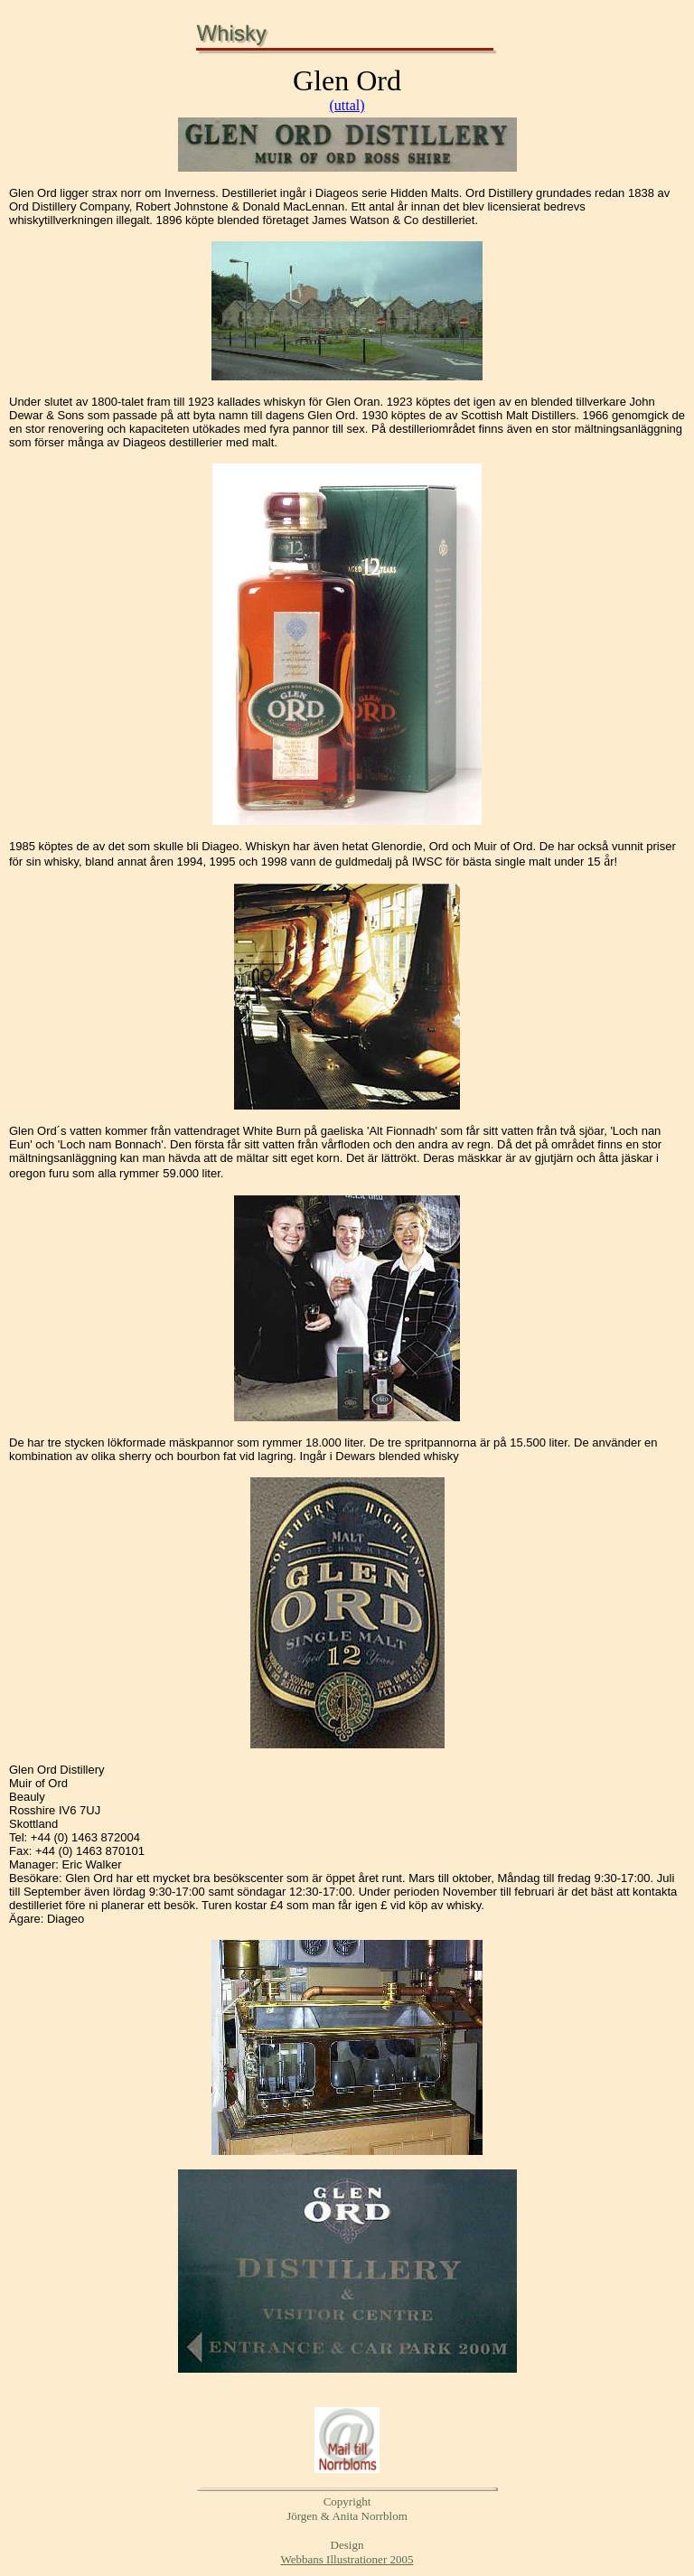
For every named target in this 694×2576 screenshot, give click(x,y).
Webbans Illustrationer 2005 (347, 2559)
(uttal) (346, 105)
